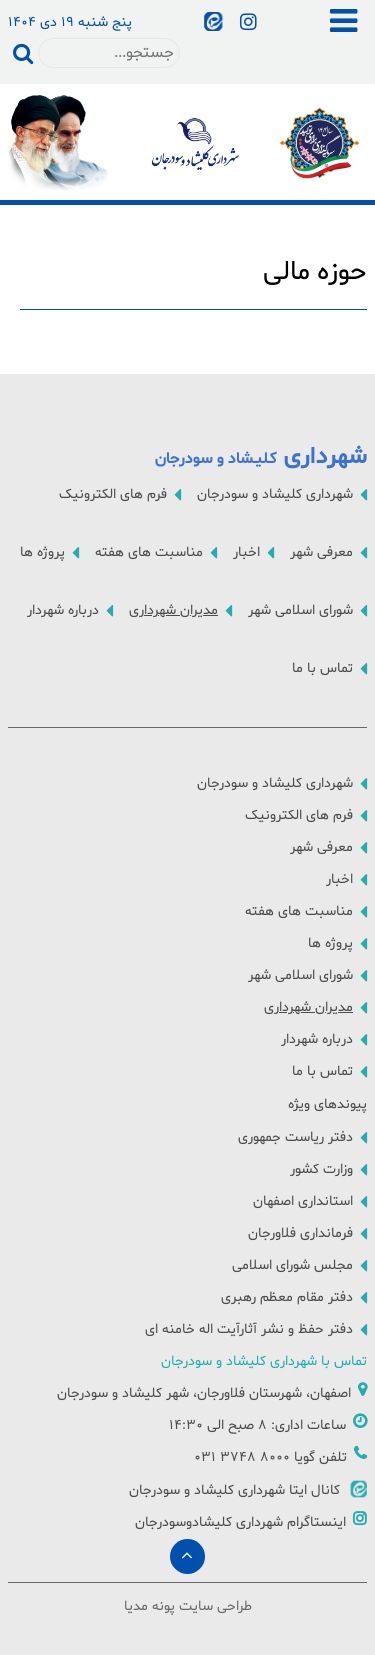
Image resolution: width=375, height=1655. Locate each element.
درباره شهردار (63, 610)
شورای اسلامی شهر (300, 610)
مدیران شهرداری (173, 610)
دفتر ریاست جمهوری (295, 1137)
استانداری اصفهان (303, 1201)
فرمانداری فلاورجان (300, 1233)
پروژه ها (42, 552)
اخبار (246, 552)
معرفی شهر (321, 552)
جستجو (23, 53)
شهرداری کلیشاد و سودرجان (275, 494)
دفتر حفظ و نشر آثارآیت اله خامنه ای (249, 1329)
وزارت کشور (321, 1169)
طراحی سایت (215, 1606)
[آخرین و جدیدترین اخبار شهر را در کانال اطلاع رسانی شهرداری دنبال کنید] (216, 23)
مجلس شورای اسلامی (292, 1265)
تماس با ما (322, 668)
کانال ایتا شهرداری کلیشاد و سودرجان (248, 1490)
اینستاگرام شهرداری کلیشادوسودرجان (251, 1522)
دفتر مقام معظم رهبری (287, 1297)
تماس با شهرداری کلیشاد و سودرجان (264, 1361)
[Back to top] (187, 1556)
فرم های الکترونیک (113, 494)
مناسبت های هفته (149, 552)
